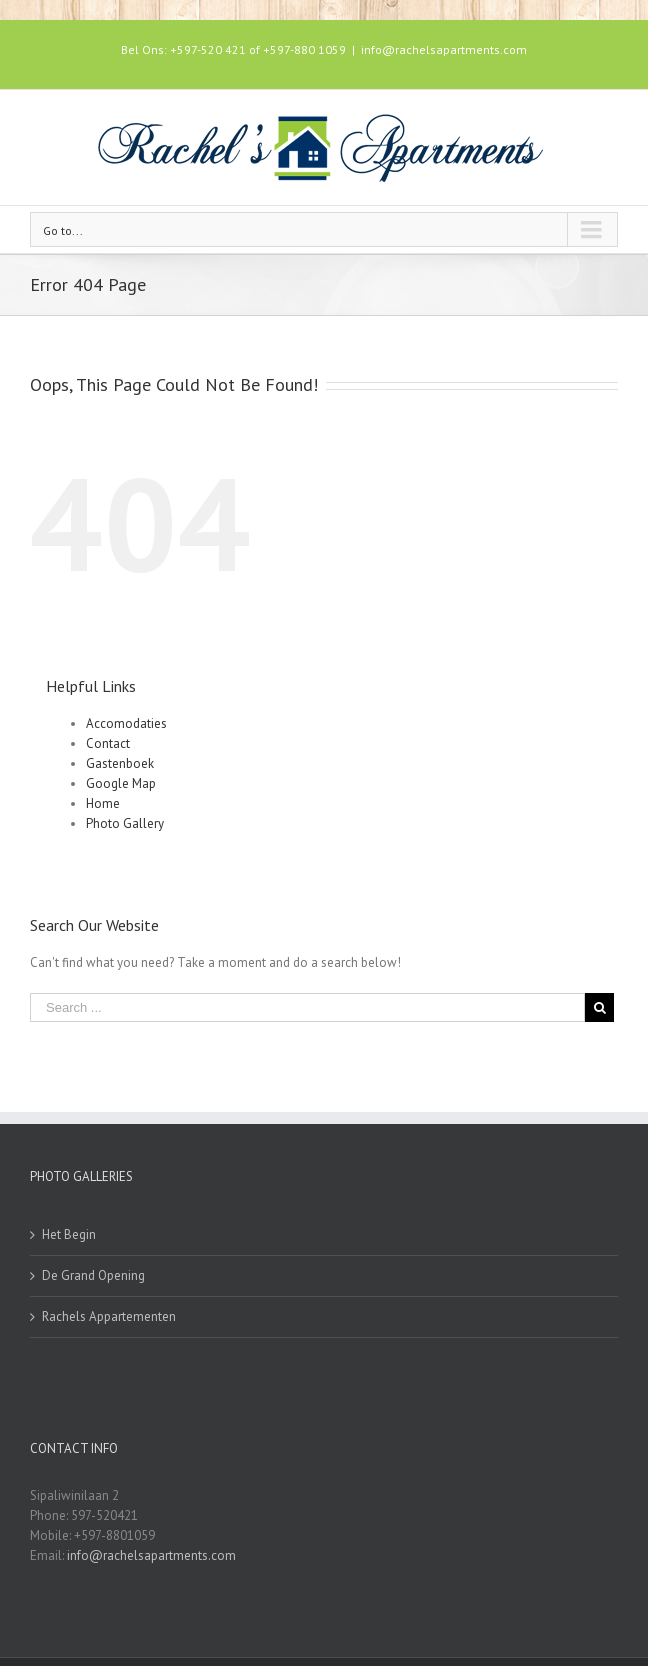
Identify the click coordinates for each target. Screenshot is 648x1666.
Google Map (121, 783)
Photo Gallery (125, 823)
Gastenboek (120, 763)
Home (103, 803)
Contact (108, 743)
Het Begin (69, 1234)
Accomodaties (126, 723)
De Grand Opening (93, 1275)
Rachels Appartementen (109, 1316)
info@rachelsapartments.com (444, 49)
